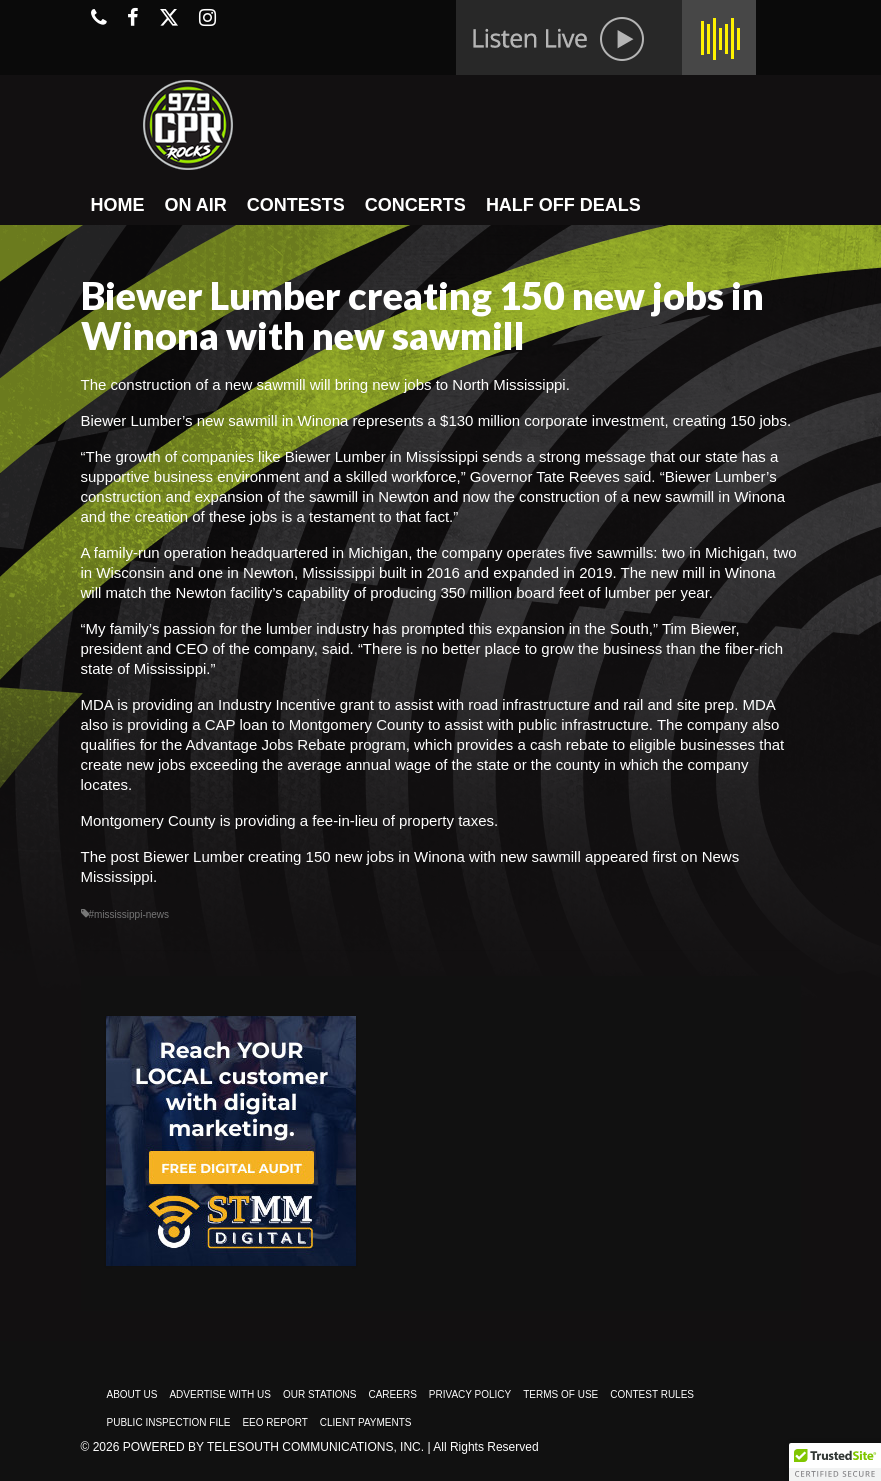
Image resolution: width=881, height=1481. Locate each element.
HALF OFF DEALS (563, 205)
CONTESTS (296, 205)
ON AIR (196, 205)
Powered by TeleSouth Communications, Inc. (273, 1447)
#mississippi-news (129, 914)
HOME (118, 205)
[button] (835, 1462)
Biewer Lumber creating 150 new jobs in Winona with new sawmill (362, 856)
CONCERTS (415, 205)
